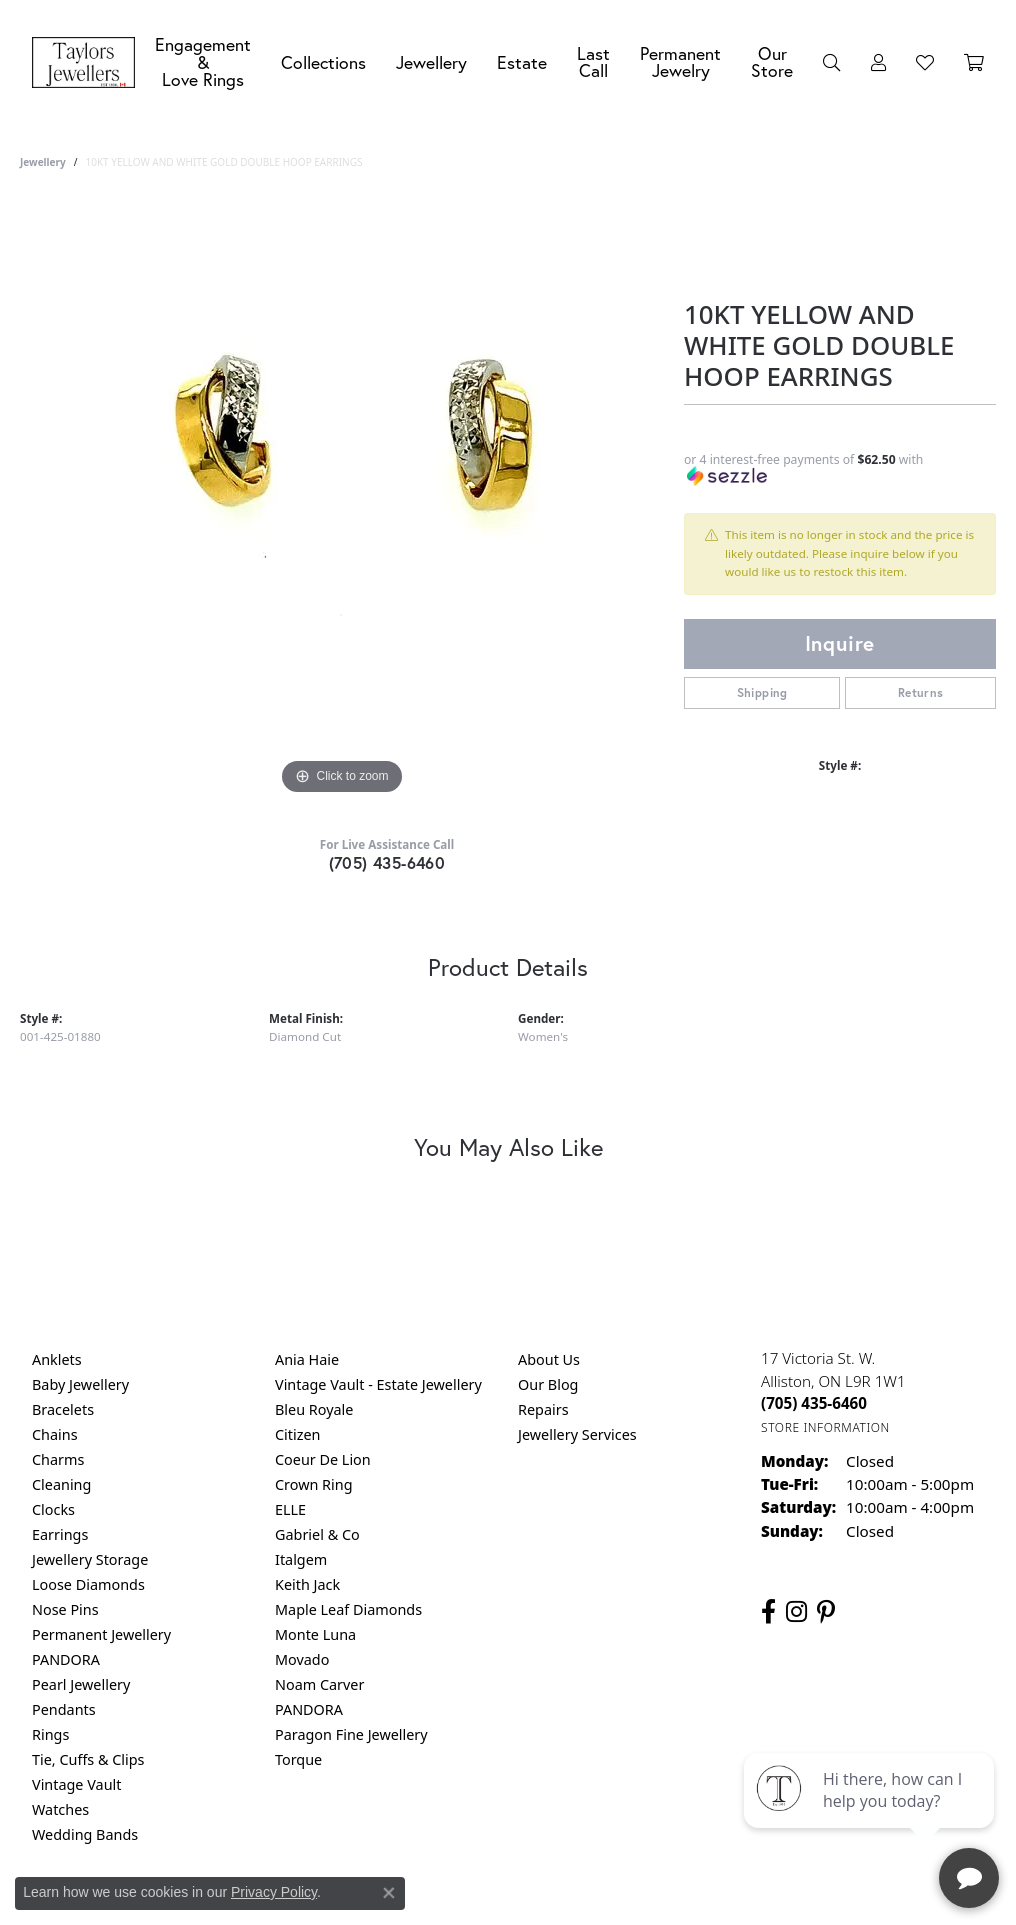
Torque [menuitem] (298, 1759)
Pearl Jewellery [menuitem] (81, 1684)
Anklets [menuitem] (57, 1359)
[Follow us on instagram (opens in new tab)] (796, 1612)
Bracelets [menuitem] (63, 1409)
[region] (342, 500)
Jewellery (431, 62)
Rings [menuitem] (50, 1734)
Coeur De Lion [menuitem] (323, 1459)
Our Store (772, 62)
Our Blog (548, 1384)
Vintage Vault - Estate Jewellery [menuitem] (378, 1384)
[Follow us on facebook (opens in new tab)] (768, 1612)
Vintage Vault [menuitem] (76, 1784)
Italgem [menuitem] (301, 1559)
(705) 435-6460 (387, 862)
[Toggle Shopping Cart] (974, 63)
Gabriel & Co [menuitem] (317, 1534)
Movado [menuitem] (302, 1659)
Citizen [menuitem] (298, 1434)
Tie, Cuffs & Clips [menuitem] (88, 1759)
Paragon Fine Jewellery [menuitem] (351, 1734)
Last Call (593, 62)
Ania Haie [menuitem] (307, 1359)
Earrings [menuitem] (60, 1534)
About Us (549, 1359)
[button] (832, 63)
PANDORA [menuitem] (66, 1659)
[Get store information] (825, 1427)
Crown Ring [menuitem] (314, 1484)
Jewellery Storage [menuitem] (90, 1559)
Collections (323, 62)
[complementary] (871, 1815)
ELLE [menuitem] (290, 1509)
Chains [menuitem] (55, 1434)
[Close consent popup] (389, 1893)
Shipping (762, 692)
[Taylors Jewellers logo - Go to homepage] (88, 63)
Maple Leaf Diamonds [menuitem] (348, 1609)
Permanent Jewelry (680, 62)
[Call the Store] (814, 1403)
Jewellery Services (577, 1434)
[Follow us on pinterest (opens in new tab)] (826, 1612)
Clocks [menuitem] (53, 1509)
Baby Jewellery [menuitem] (80, 1384)
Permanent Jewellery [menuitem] (101, 1634)
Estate (522, 62)
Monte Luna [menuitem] (315, 1634)
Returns (921, 692)
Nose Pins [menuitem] (65, 1609)
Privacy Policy (274, 1892)
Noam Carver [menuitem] (319, 1684)
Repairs (543, 1409)
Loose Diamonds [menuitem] (88, 1584)
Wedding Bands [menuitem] (85, 1834)
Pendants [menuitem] (64, 1709)
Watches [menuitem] (60, 1809)
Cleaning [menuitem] (61, 1484)
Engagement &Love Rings (203, 62)
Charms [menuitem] (58, 1459)
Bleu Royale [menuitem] (314, 1409)
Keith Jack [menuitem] (307, 1584)
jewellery (43, 162)
